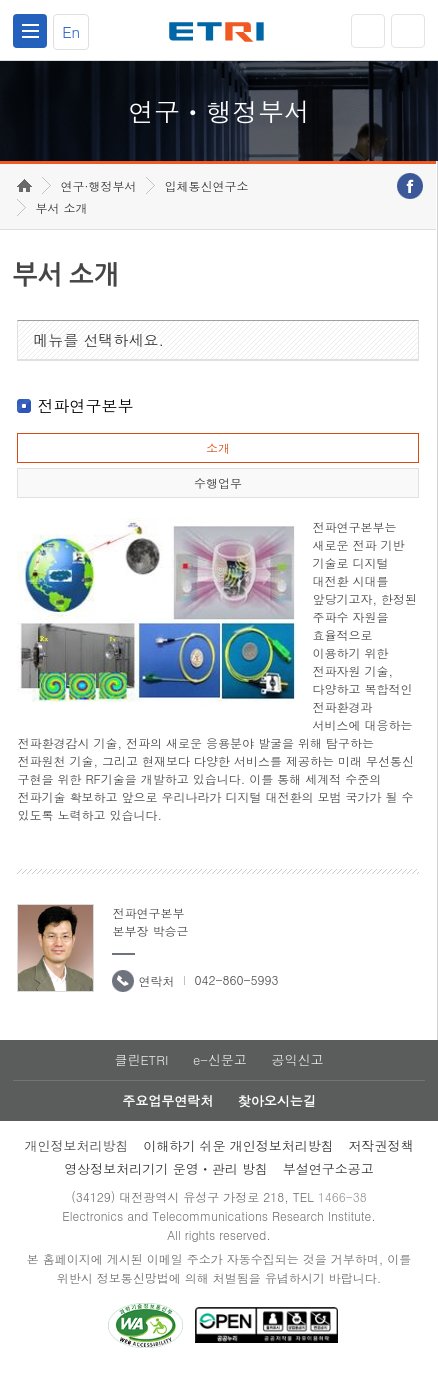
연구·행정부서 (98, 185)
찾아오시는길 (277, 1100)
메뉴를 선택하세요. (98, 339)
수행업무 (218, 482)
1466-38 (342, 1196)
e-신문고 (220, 1059)
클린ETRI (141, 1059)
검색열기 (408, 31)
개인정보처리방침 (76, 1145)
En (71, 31)
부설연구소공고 (328, 1168)
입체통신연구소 (206, 185)
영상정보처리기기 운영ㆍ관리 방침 (166, 1168)
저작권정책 (381, 1145)
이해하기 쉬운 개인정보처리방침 (238, 1145)
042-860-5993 (236, 979)
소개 (218, 447)
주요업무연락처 (167, 1100)
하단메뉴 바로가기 (0, 0)
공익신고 (298, 1059)
